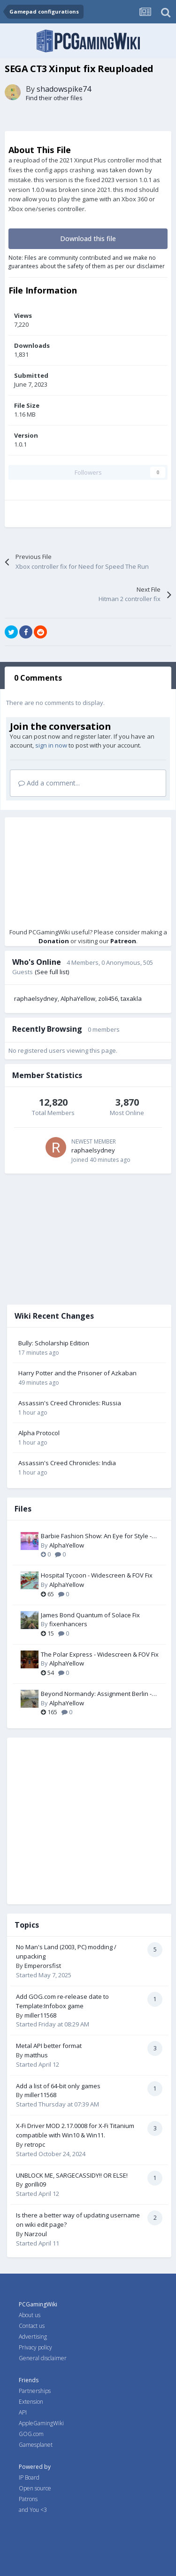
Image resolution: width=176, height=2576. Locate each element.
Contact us (32, 2326)
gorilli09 (35, 2184)
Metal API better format (49, 2045)
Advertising (33, 2337)
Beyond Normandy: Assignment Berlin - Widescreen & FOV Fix (96, 1694)
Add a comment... (49, 782)
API (23, 2412)
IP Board (29, 2477)
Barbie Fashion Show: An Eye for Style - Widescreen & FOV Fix (96, 1536)
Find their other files (54, 98)
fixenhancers (68, 1624)
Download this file (88, 238)
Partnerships (35, 2391)
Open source (35, 2488)
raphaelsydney (36, 998)
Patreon (123, 941)
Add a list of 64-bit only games (58, 2086)
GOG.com (31, 2434)
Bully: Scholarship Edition (53, 1343)
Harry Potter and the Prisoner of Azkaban (77, 1373)
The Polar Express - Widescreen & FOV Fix (100, 1654)
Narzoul (35, 2234)
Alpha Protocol (39, 1433)
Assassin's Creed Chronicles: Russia (69, 1403)
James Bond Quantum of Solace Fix (90, 1615)
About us (29, 2315)
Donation (53, 941)
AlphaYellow (78, 998)
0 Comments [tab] (38, 678)
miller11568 (40, 2015)
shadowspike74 (64, 89)
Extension (31, 2402)
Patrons (28, 2499)
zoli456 (108, 998)
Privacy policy (35, 2347)
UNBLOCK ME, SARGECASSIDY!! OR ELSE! (72, 2175)
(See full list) (52, 972)
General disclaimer (43, 2358)
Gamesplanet (36, 2445)
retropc (34, 2144)
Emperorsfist (42, 1965)
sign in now (51, 745)
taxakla (131, 998)
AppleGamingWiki (41, 2423)
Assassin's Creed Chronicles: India (67, 1463)
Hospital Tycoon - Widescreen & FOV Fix (97, 1575)
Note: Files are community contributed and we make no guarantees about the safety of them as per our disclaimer (86, 262)
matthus (36, 2055)
